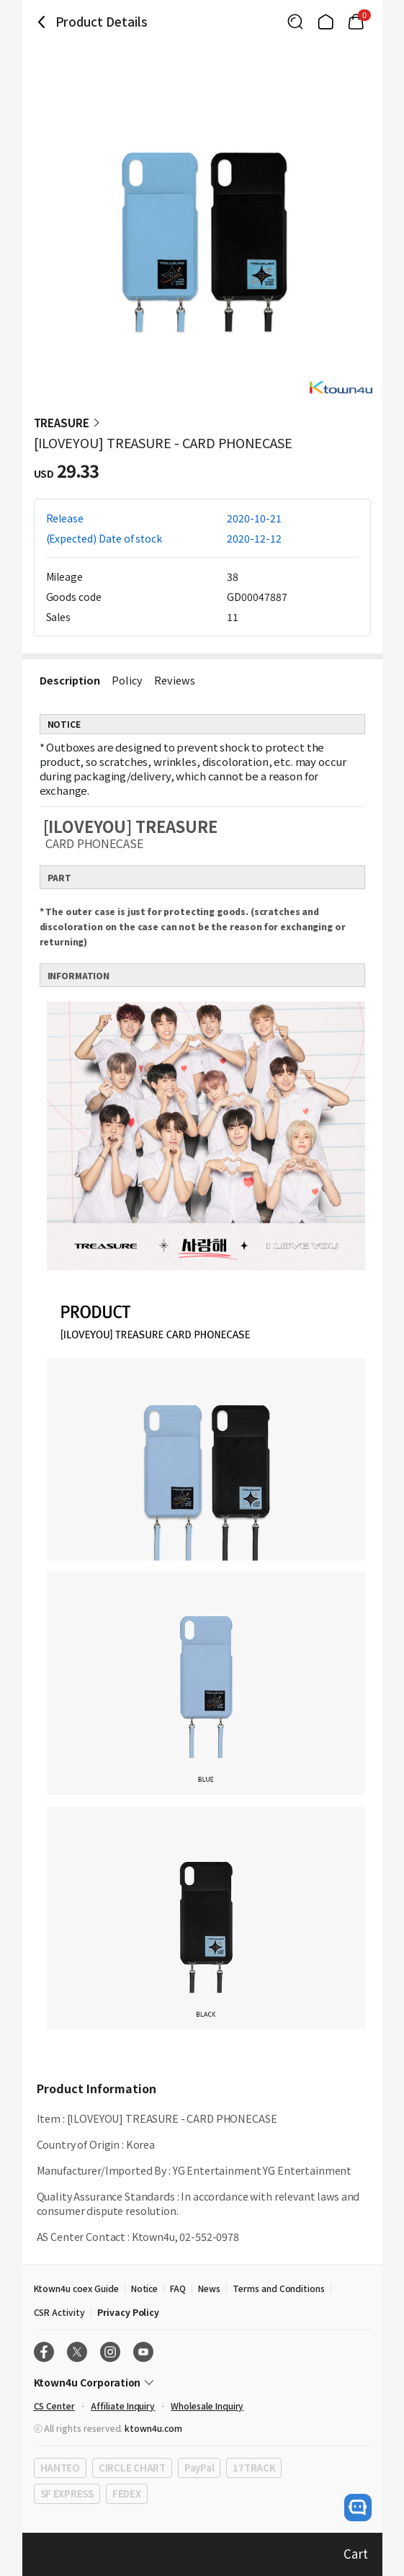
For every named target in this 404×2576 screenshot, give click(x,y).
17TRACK (254, 2467)
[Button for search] (295, 22)
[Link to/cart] (356, 22)
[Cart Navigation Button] (356, 22)
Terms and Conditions (279, 2288)
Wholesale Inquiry (207, 2405)
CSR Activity (59, 2312)
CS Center (55, 2405)
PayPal (199, 2467)
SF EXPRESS (67, 2493)
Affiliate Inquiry (123, 2405)
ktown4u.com (153, 2428)
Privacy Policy (128, 2312)
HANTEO (60, 2467)
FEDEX (126, 2493)
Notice (144, 2288)
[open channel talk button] (358, 2507)
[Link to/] (325, 22)
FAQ (178, 2288)
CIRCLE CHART (132, 2467)
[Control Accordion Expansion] (202, 2382)
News (209, 2288)
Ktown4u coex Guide (76, 2288)
